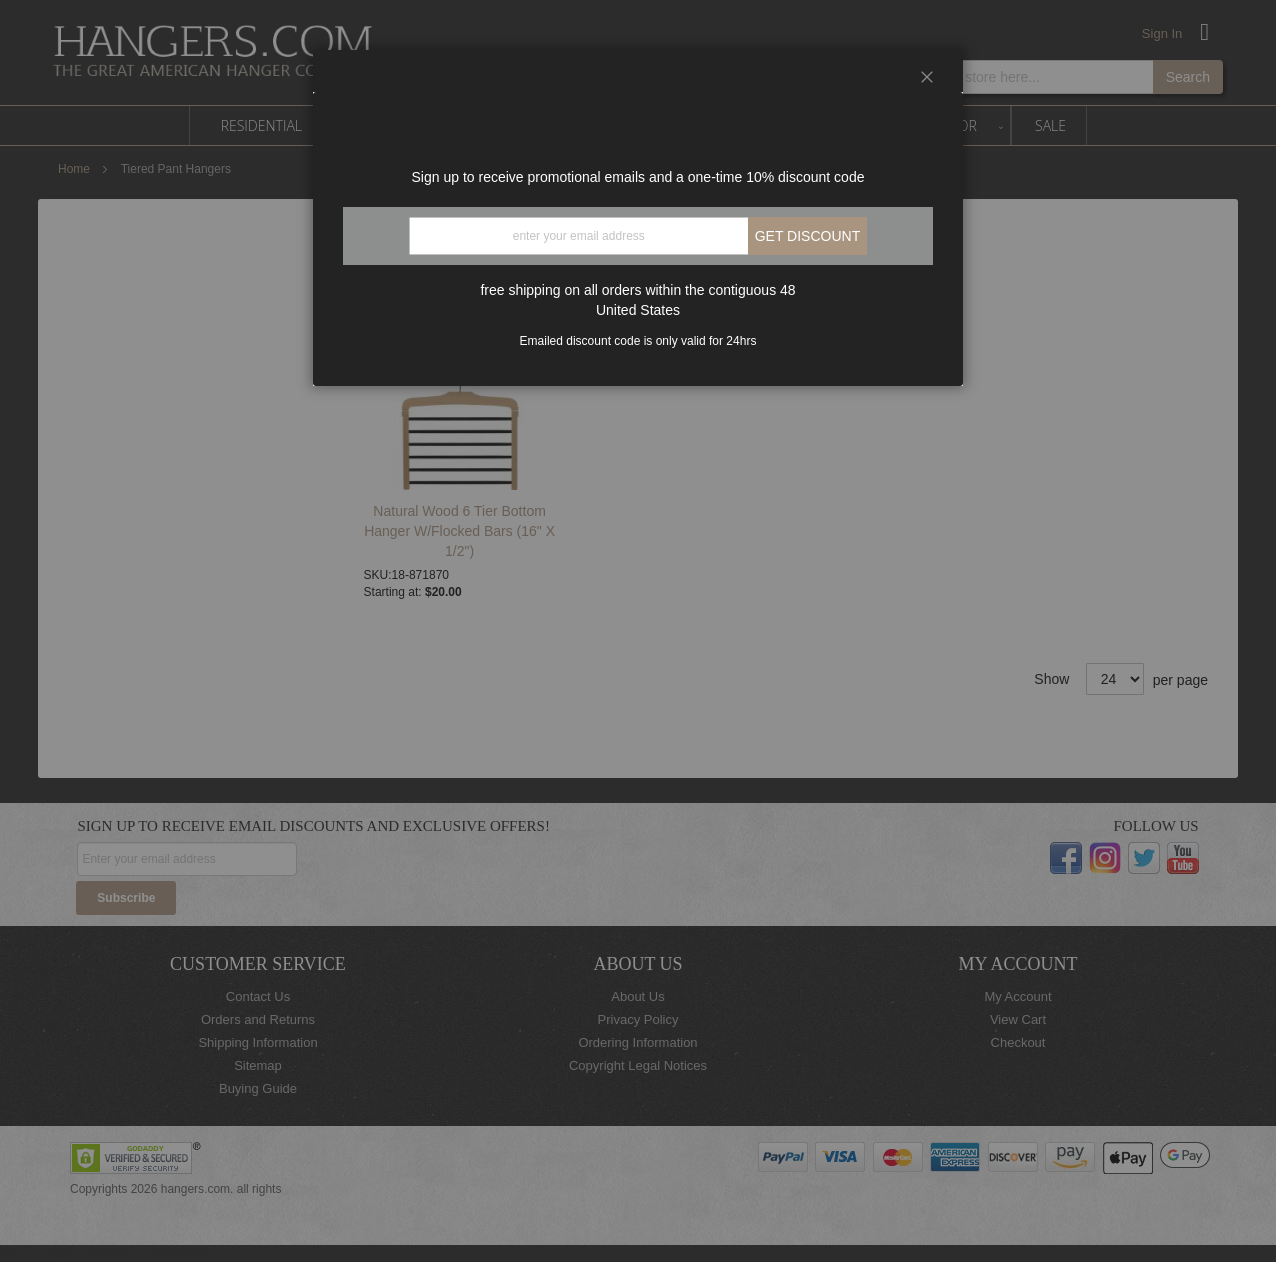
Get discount (808, 236)
